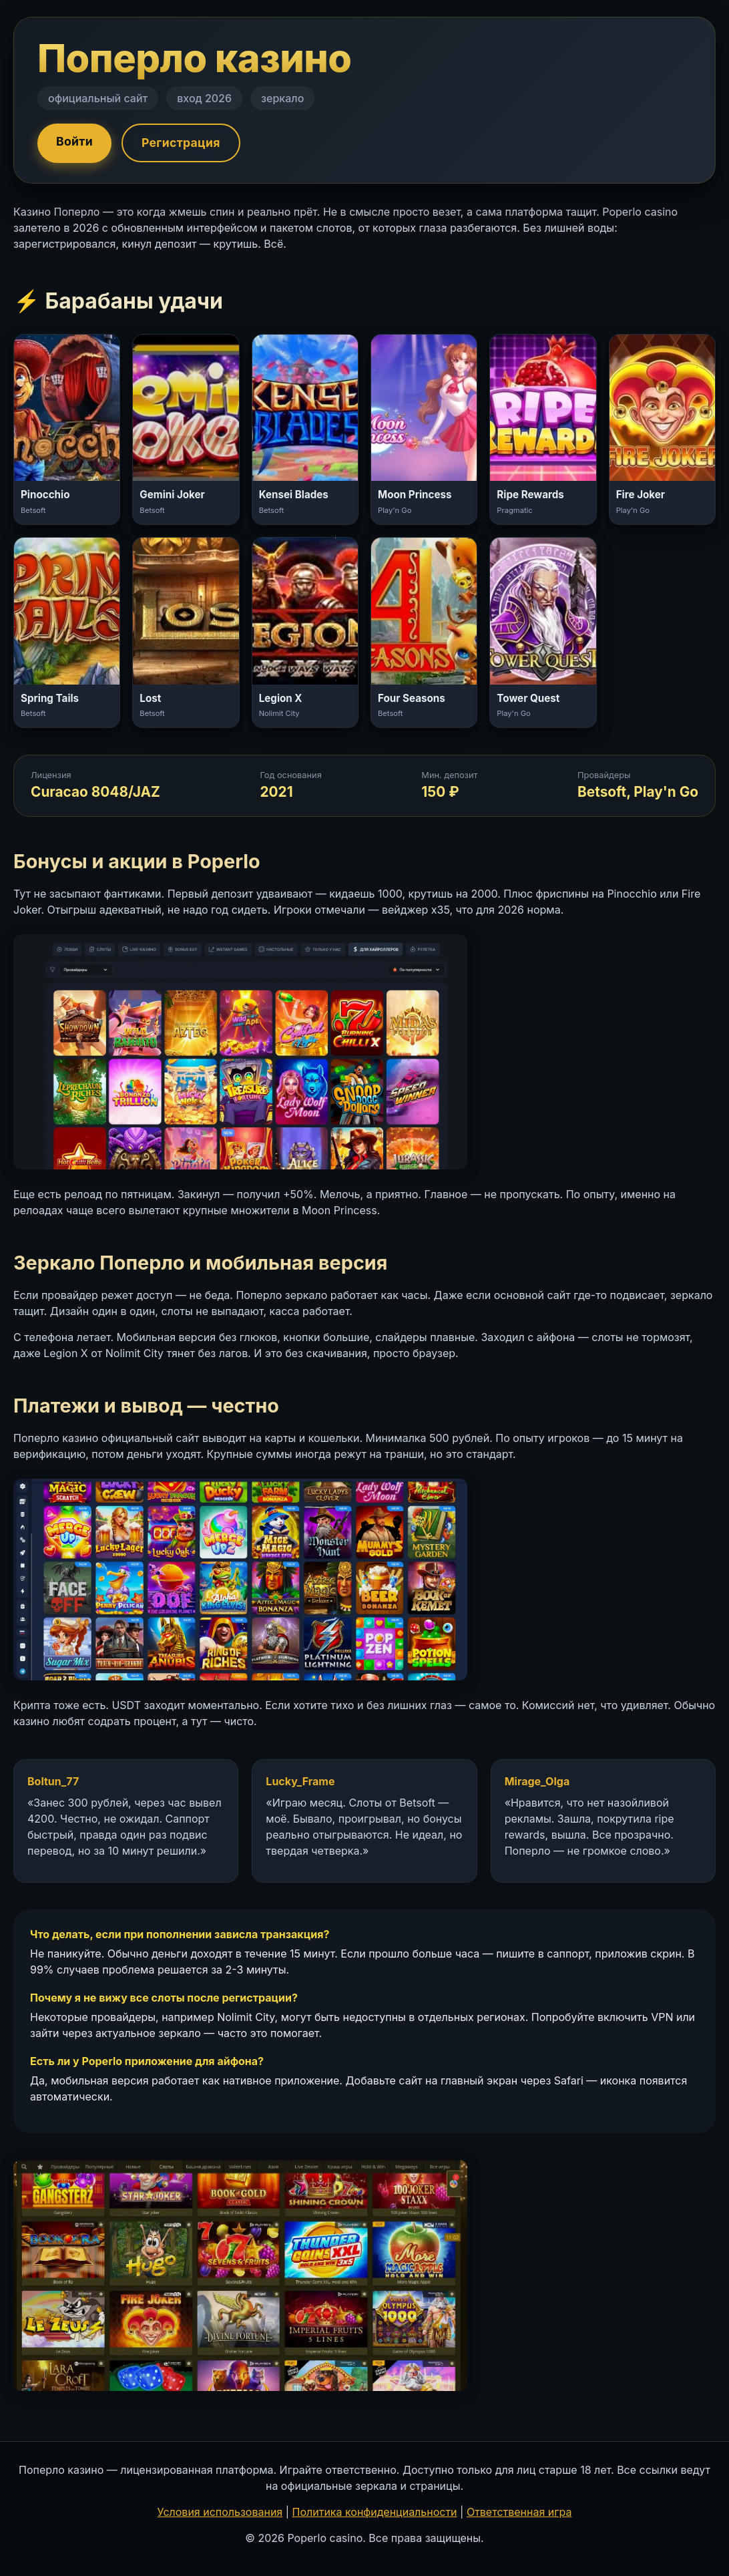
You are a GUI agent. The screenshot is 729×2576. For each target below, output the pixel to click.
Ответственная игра (519, 2512)
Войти (74, 141)
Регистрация (181, 143)
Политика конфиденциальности (374, 2512)
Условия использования (220, 2512)
